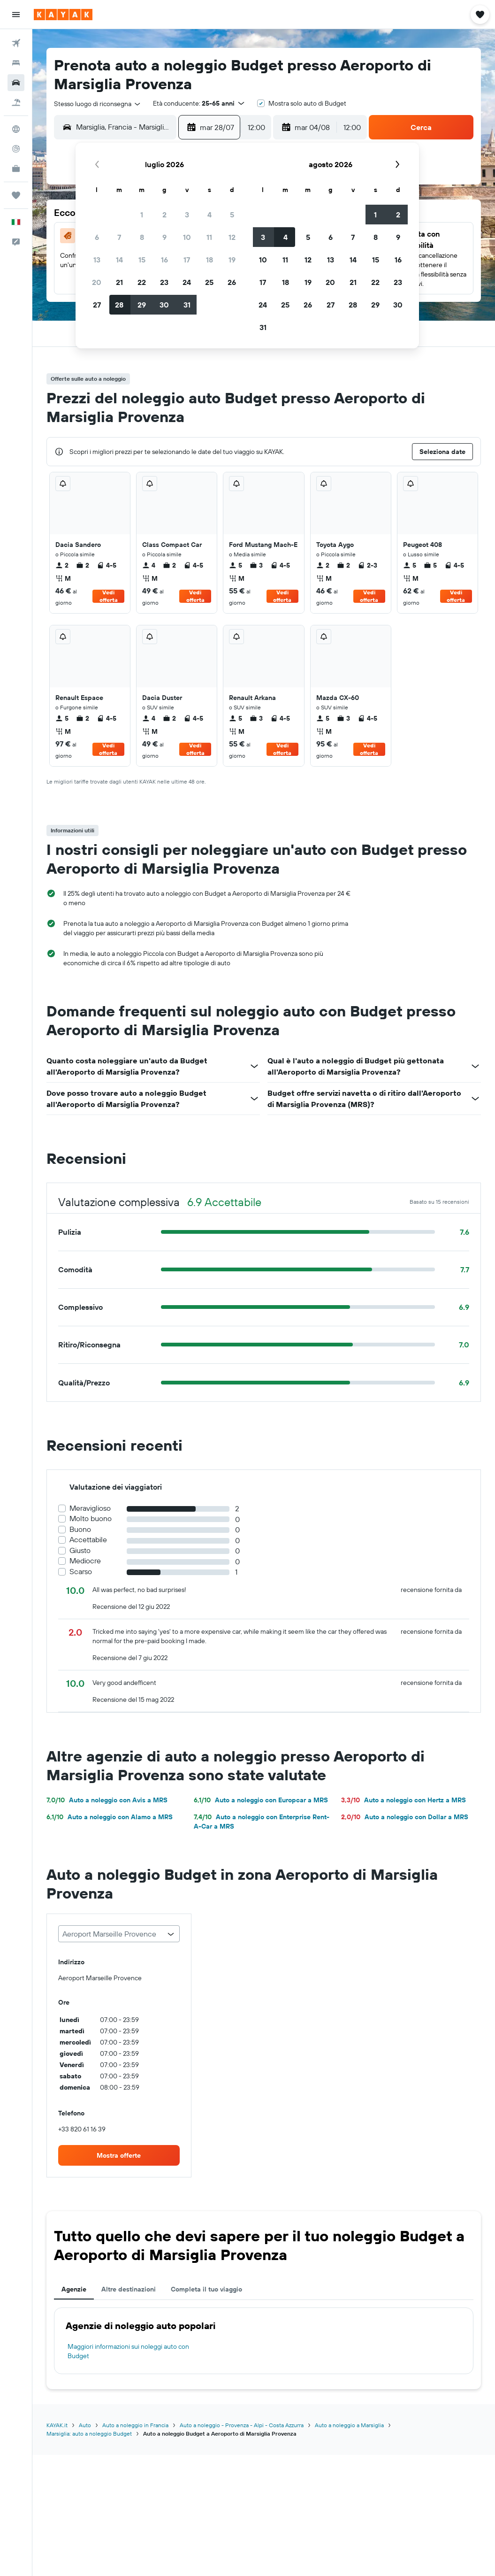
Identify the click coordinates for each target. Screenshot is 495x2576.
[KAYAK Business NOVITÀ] (16, 168)
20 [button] (96, 282)
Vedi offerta (108, 596)
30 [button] (164, 304)
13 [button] (96, 259)
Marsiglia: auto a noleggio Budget (89, 2433)
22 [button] (141, 282)
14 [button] (119, 259)
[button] (16, 14)
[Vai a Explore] (16, 129)
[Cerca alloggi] (16, 63)
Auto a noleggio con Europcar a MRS (261, 1800)
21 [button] (119, 282)
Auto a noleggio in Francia (135, 2425)
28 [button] (119, 304)
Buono (80, 1529)
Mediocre (85, 1560)
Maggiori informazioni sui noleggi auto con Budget (128, 2351)
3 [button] (187, 214)
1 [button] (141, 214)
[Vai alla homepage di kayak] (63, 14)
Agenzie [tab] (73, 2289)
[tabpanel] (264, 2340)
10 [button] (187, 237)
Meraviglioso (90, 1508)
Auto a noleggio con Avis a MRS (107, 1800)
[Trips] (16, 195)
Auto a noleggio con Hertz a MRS (403, 1800)
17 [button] (186, 259)
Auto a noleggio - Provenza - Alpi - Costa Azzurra (242, 2425)
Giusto (80, 1550)
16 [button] (164, 259)
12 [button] (232, 237)
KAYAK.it (57, 2425)
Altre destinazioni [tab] (128, 2289)
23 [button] (164, 282)
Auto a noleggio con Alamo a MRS (109, 1817)
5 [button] (232, 214)
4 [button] (209, 214)
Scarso (80, 1571)
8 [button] (142, 237)
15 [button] (141, 259)
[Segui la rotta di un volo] (16, 148)
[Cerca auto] (16, 82)
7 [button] (119, 237)
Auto (85, 2425)
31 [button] (186, 304)
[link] (119, 2155)
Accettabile (88, 1539)
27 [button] (97, 304)
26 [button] (232, 282)
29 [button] (141, 304)
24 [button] (187, 282)
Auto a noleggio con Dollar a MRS (404, 1817)
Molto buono (90, 1518)
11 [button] (209, 237)
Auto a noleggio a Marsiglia (349, 2425)
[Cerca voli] (16, 43)
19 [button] (232, 259)
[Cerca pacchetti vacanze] (16, 102)
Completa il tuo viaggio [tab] (206, 2289)
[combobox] (98, 103)
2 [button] (164, 214)
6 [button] (97, 237)
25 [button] (209, 282)
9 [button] (164, 237)
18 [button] (209, 259)
